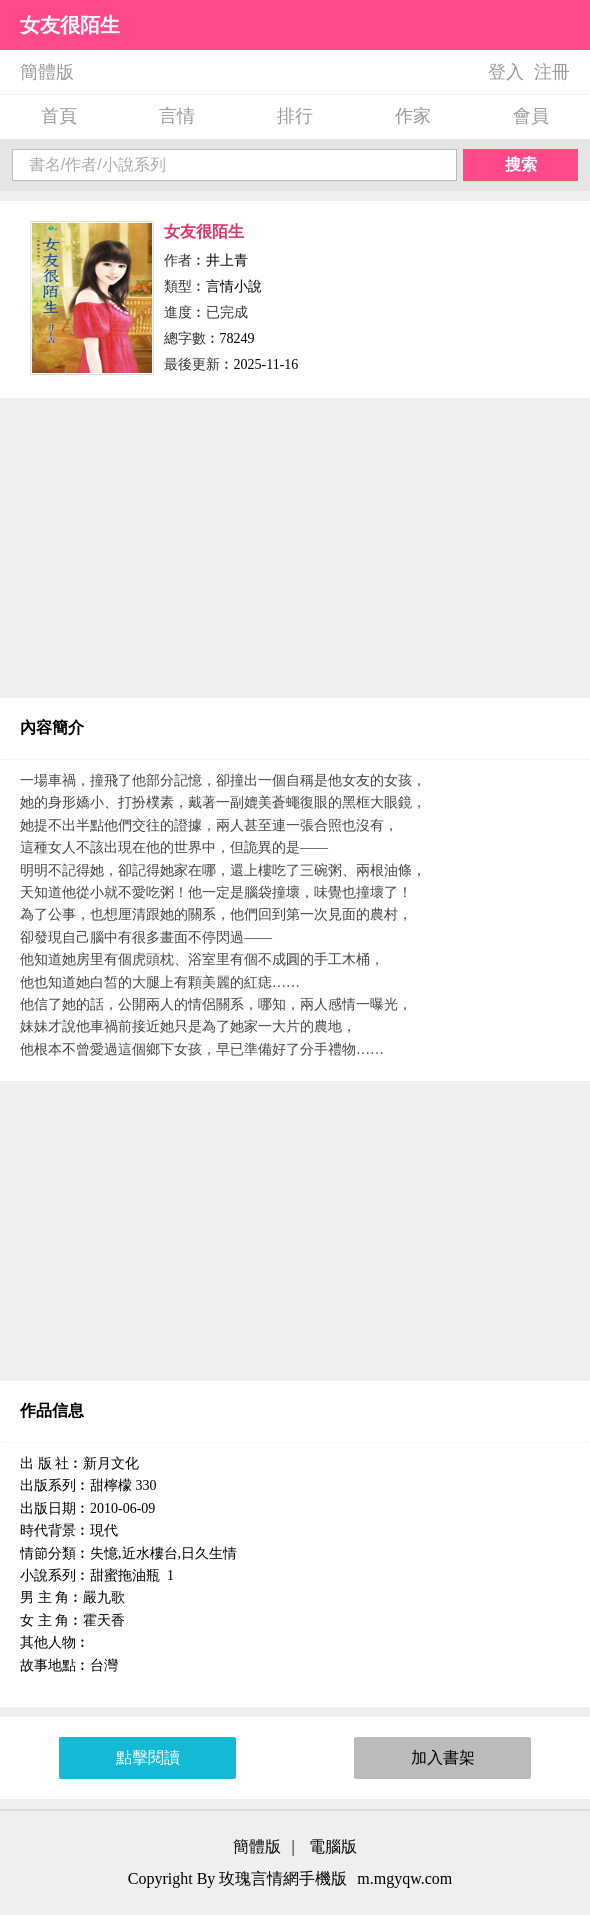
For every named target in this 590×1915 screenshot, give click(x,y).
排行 (295, 116)
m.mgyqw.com (404, 1878)
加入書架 (443, 1757)
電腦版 (333, 1846)
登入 (506, 72)
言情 (177, 116)
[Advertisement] (295, 548)
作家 (413, 116)
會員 (531, 116)
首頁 (59, 116)
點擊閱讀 (148, 1757)
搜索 (521, 164)
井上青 (227, 260)
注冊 (552, 72)
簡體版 (47, 72)
